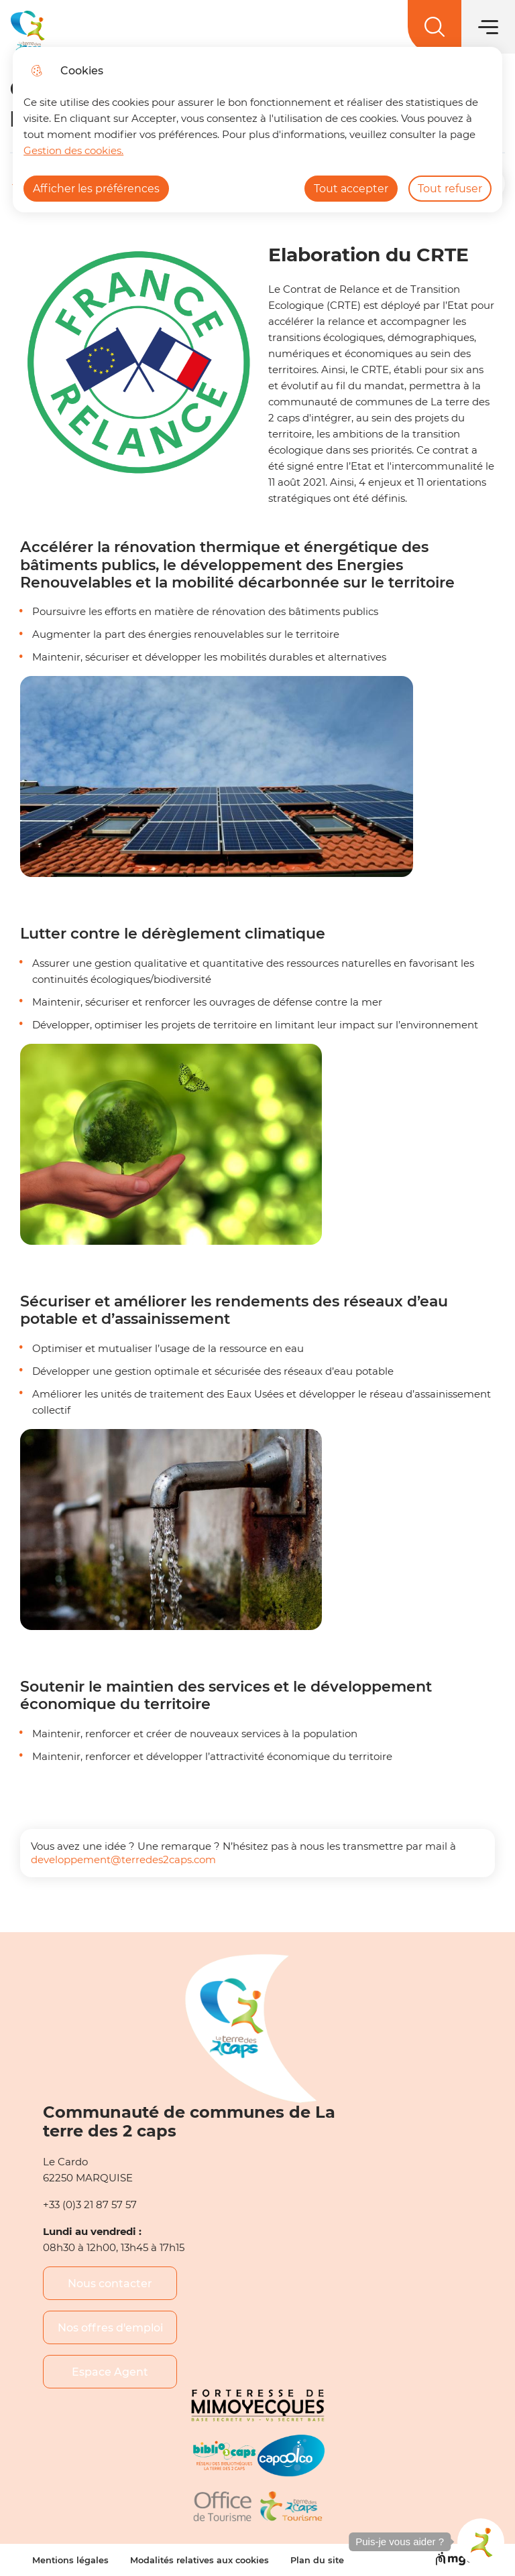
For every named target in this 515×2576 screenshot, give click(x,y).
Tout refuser (450, 188)
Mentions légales (70, 2560)
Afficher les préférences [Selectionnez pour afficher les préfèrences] (96, 188)
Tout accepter (351, 188)
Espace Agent (110, 2372)
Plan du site (317, 2560)
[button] (480, 2541)
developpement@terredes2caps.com (123, 1859)
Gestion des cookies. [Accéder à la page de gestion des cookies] (73, 150)
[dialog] (257, 129)
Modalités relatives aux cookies (199, 2560)
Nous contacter (110, 2283)
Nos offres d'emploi (110, 2327)
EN (448, 31)
